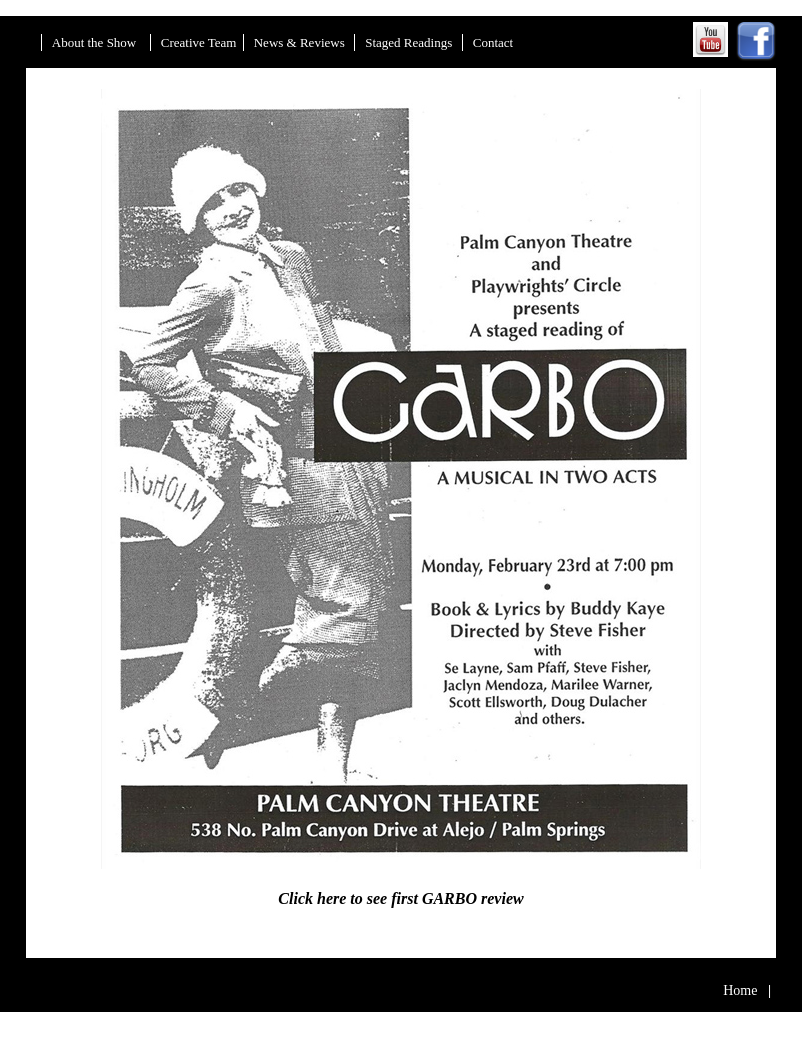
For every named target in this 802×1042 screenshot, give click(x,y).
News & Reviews (301, 42)
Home (747, 990)
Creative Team (199, 42)
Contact (493, 42)
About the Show (96, 42)
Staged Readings (410, 42)
